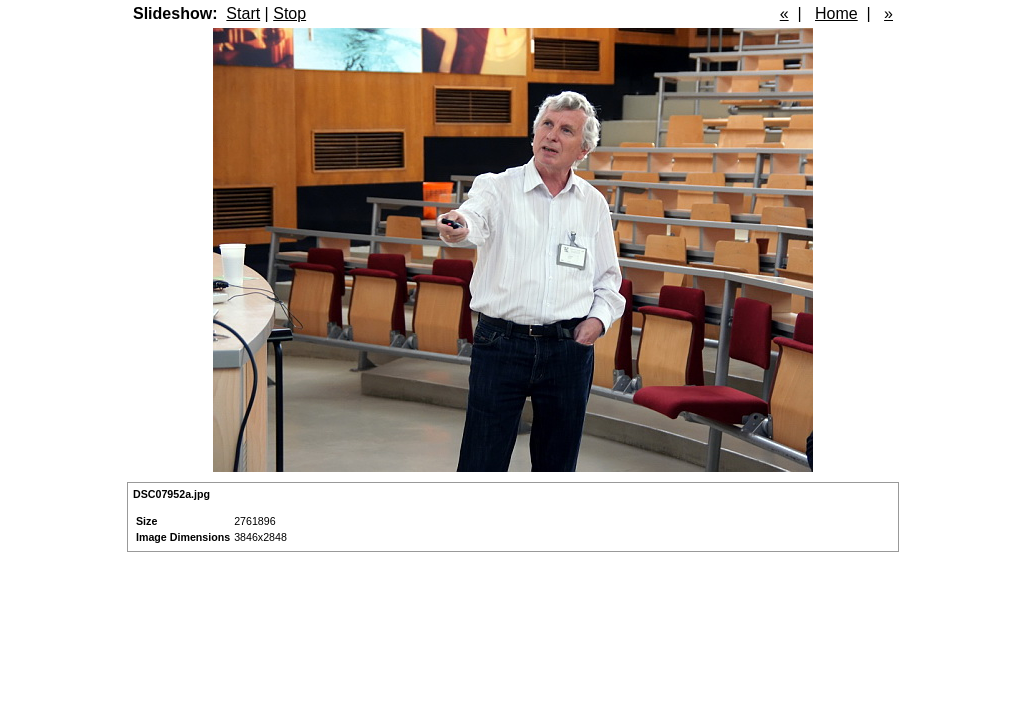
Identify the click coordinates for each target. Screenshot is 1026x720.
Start (243, 13)
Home (836, 13)
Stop (289, 13)
